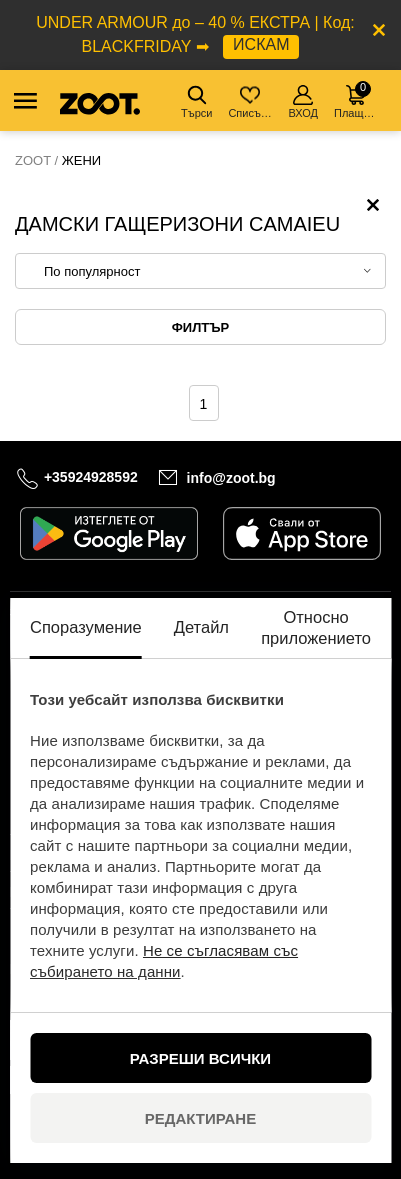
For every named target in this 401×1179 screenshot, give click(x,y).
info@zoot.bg (231, 478)
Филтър (200, 327)
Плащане (357, 100)
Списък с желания (251, 102)
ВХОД (303, 102)
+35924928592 (91, 477)
